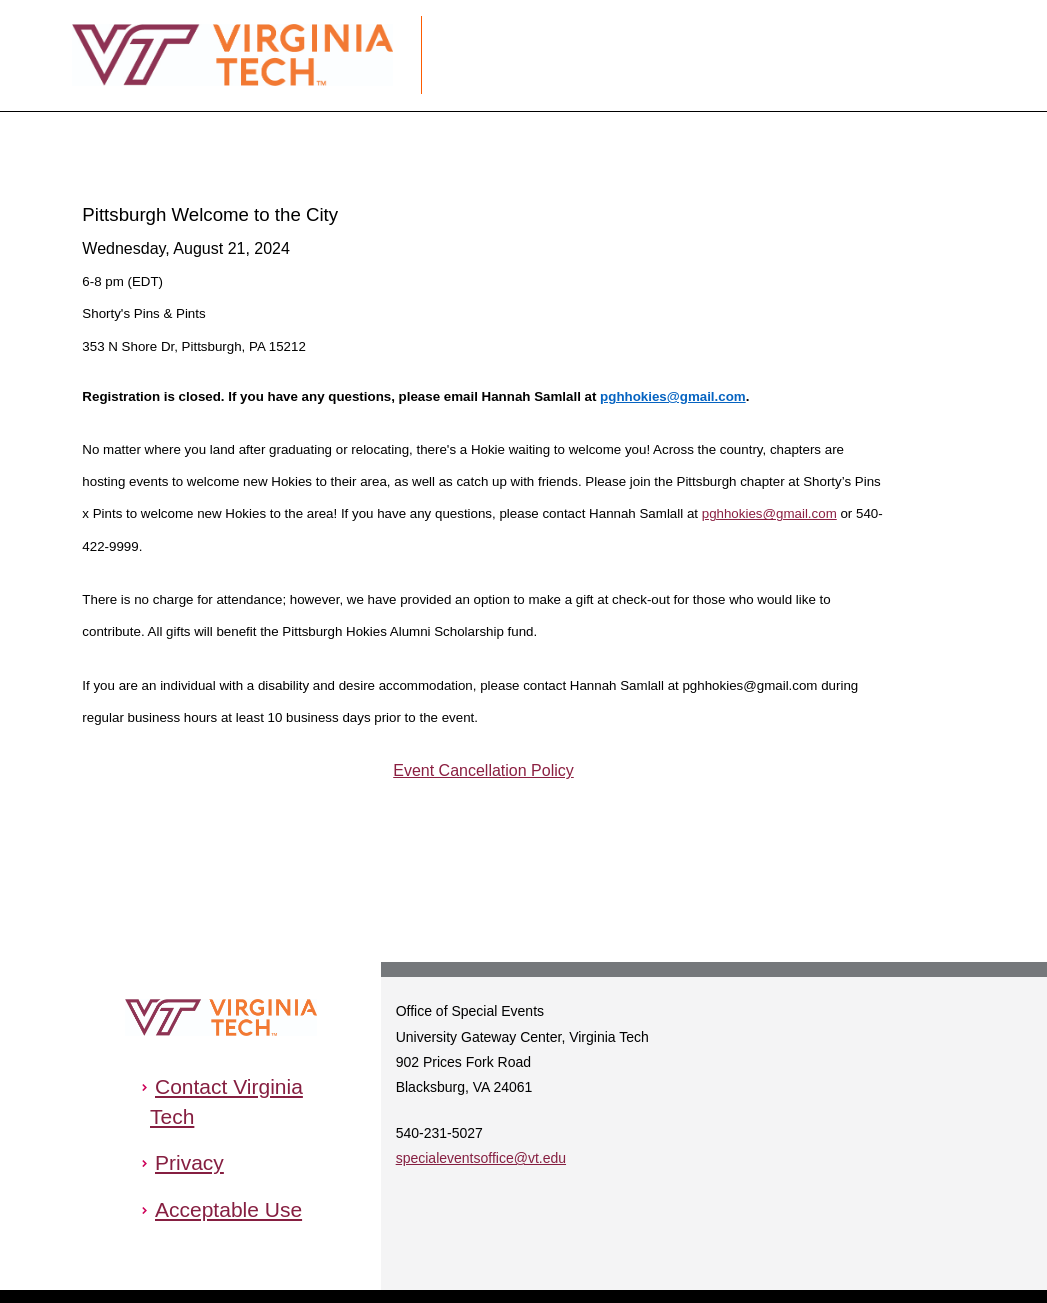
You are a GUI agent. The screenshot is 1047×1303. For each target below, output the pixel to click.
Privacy (189, 1162)
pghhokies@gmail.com (673, 396)
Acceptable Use (228, 1209)
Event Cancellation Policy (483, 770)
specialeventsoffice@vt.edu (481, 1158)
